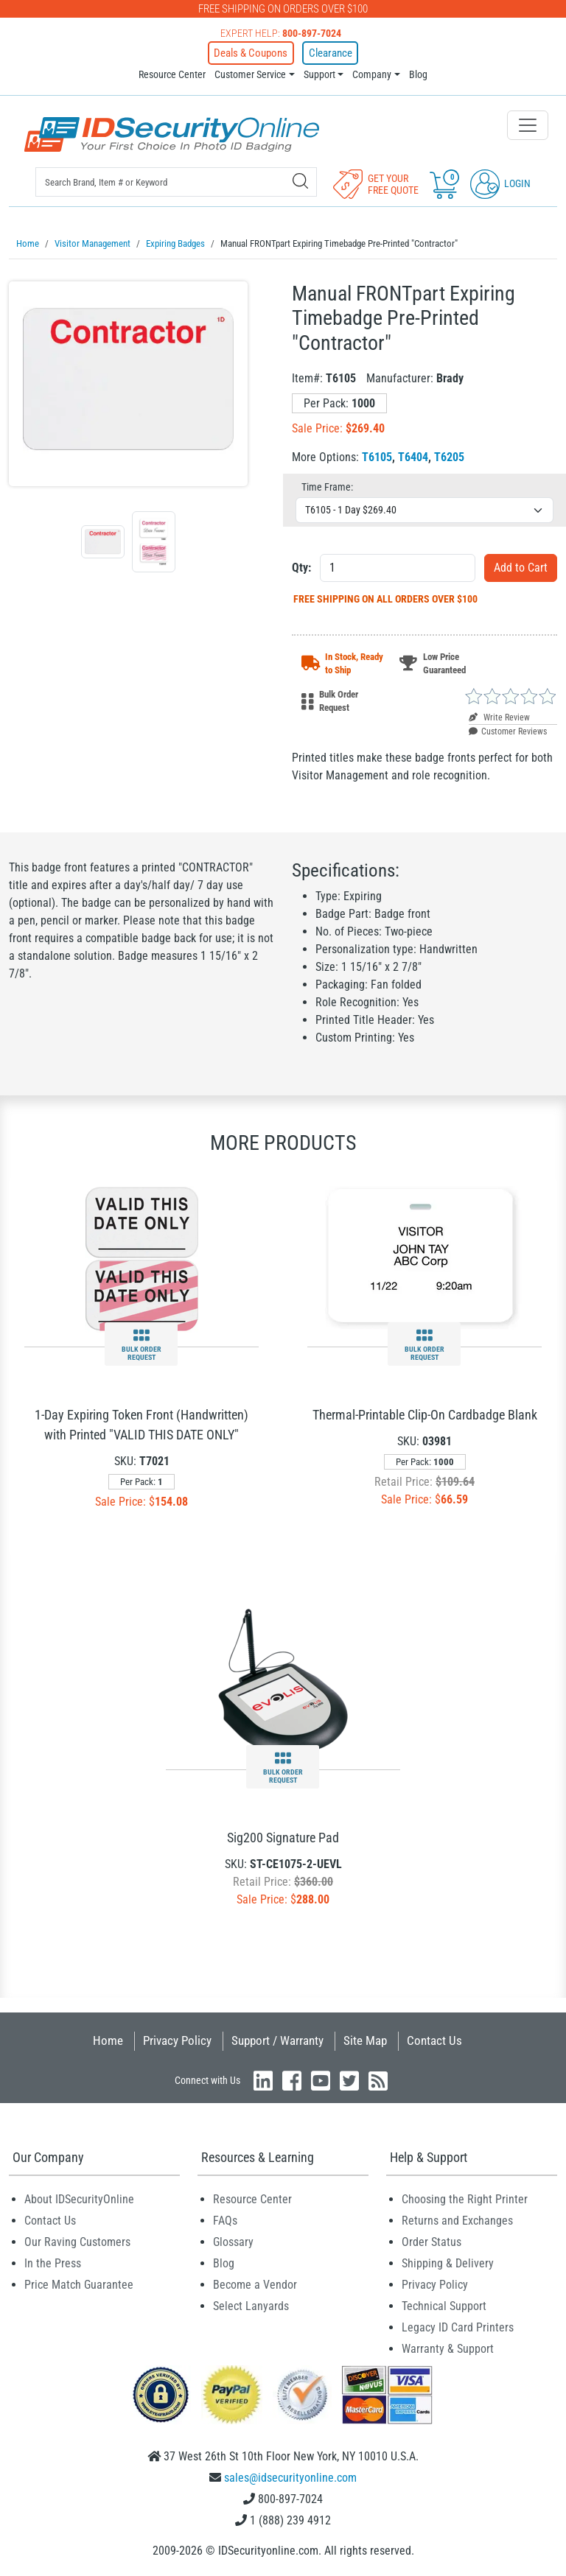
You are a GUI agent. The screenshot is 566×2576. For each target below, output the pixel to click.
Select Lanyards (251, 2303)
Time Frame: (327, 484)
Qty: (301, 565)
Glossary (233, 2239)
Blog (418, 73)
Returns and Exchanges (457, 2218)
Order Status (431, 2239)
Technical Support (444, 2303)
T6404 (413, 454)
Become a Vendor (255, 2282)
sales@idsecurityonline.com (290, 2475)
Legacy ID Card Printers (458, 2324)
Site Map (365, 2037)
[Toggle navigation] (527, 123)
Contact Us (434, 2037)
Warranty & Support (448, 2346)
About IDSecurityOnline (79, 2196)
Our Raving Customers (77, 2239)
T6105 (377, 454)
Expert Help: (280, 33)
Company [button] (371, 73)
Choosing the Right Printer (465, 2196)
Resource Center (172, 73)
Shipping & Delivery (448, 2260)
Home (108, 2037)
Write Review (499, 714)
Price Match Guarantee (78, 2282)
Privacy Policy (177, 2037)
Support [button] (319, 73)
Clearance (325, 52)
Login (500, 182)
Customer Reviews (508, 728)
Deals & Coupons (255, 52)
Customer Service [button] (250, 73)
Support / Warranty (277, 2037)
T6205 (449, 454)
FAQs (225, 2218)
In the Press (52, 2260)
